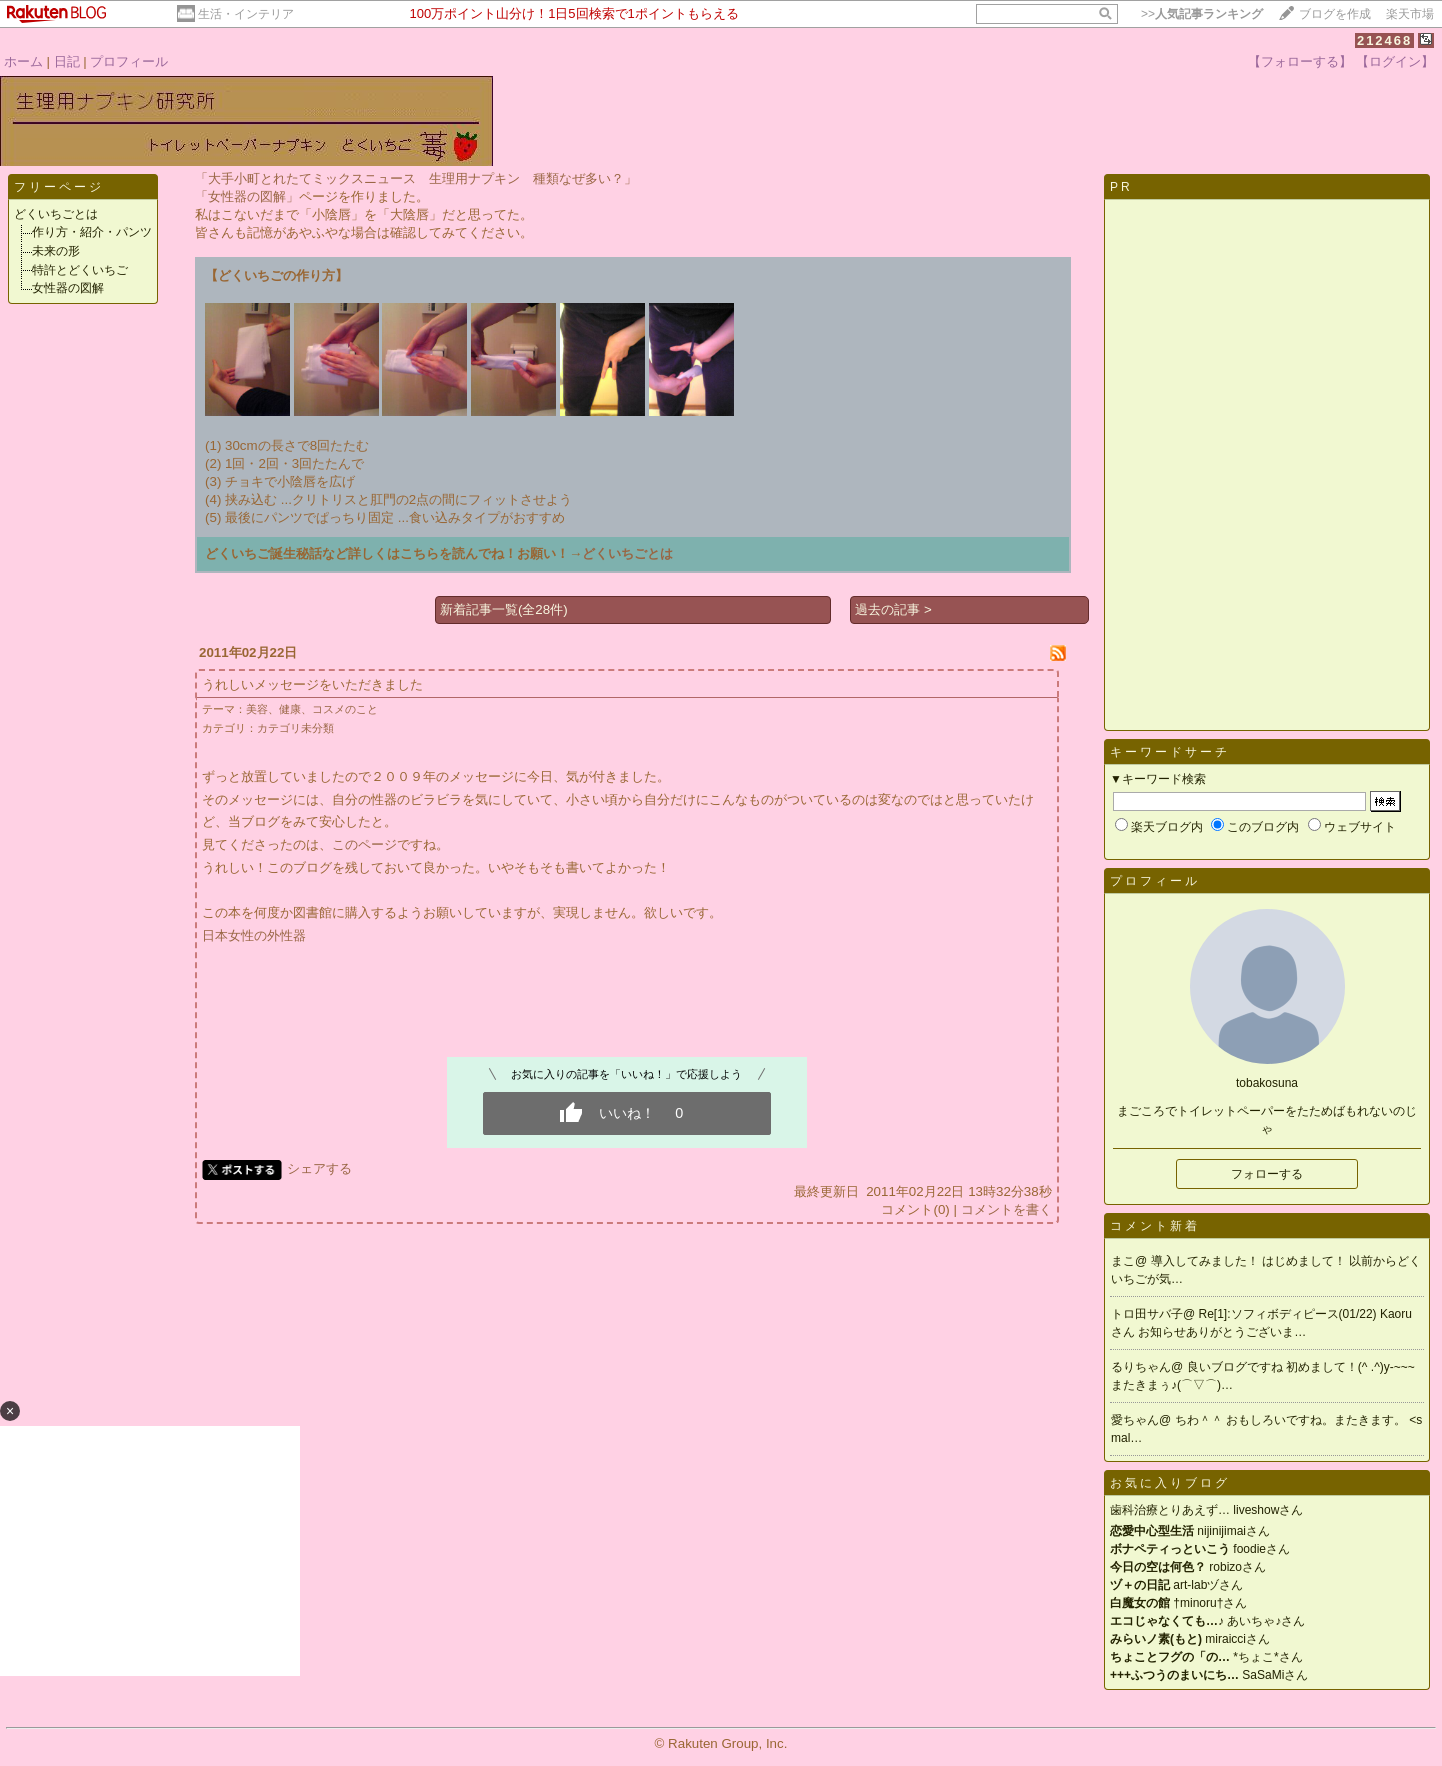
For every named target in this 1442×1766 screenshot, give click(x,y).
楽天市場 (1410, 14)
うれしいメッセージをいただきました (312, 684)
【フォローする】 (1300, 61)
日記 (67, 61)
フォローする (1267, 1174)
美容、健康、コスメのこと (312, 709)
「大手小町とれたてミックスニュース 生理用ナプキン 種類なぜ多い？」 (416, 178)
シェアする (319, 1168)
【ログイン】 (1395, 61)
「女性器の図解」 (247, 196)
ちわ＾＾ (1200, 1420)
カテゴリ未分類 (295, 728)
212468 (1384, 40)
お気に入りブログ (1170, 1483)
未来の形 (56, 251)
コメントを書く (1006, 1209)
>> (1202, 14)
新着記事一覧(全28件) (504, 609)
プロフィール (129, 61)
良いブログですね (1236, 1367)
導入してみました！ (1206, 1261)
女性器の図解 (68, 288)
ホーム (23, 61)
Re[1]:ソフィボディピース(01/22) (1289, 1314)
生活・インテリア (246, 14)
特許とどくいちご (80, 270)
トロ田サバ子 (1147, 1314)
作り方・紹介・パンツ (92, 232)
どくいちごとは (56, 214)
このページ (364, 844)
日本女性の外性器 (254, 935)
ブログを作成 (1335, 14)
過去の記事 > (893, 609)
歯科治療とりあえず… (1170, 1510)
